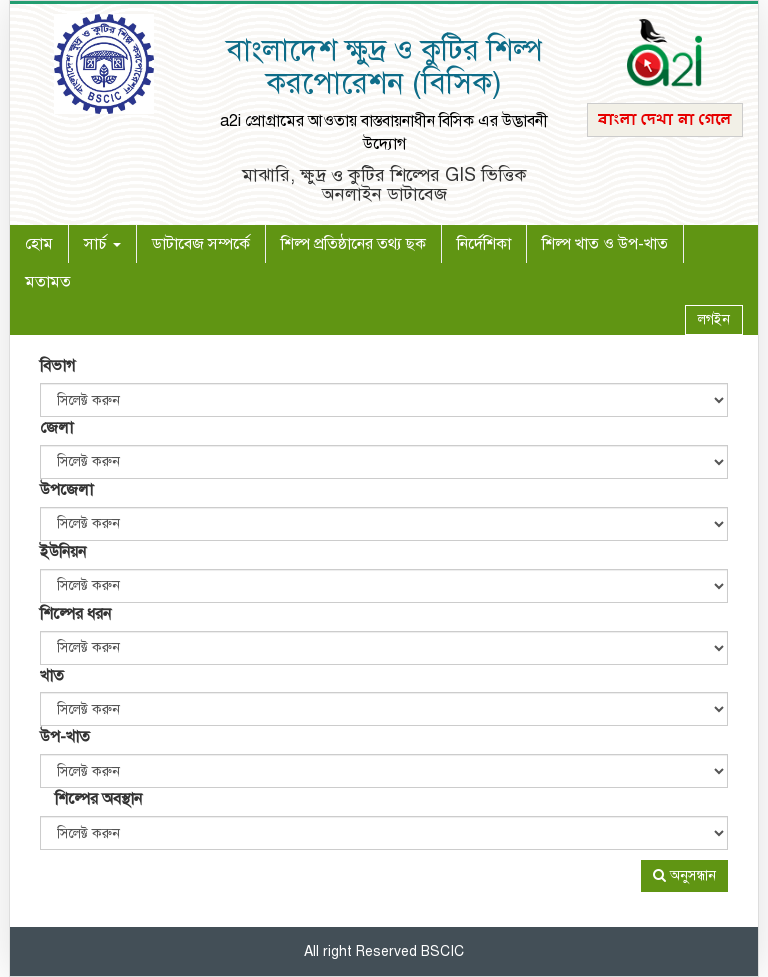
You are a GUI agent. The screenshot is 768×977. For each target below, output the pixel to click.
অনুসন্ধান (684, 875)
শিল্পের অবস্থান (98, 799)
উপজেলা (66, 490)
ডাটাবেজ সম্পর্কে (201, 244)
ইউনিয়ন (63, 552)
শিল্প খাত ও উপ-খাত (605, 244)
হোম (46, 243)
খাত (52, 676)
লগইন (714, 319)
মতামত (48, 282)
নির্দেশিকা (484, 244)
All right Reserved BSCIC (384, 951)
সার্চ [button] (102, 244)
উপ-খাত (65, 737)
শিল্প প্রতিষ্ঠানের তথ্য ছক (353, 244)
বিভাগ (57, 366)
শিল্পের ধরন (75, 614)
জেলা (56, 428)
